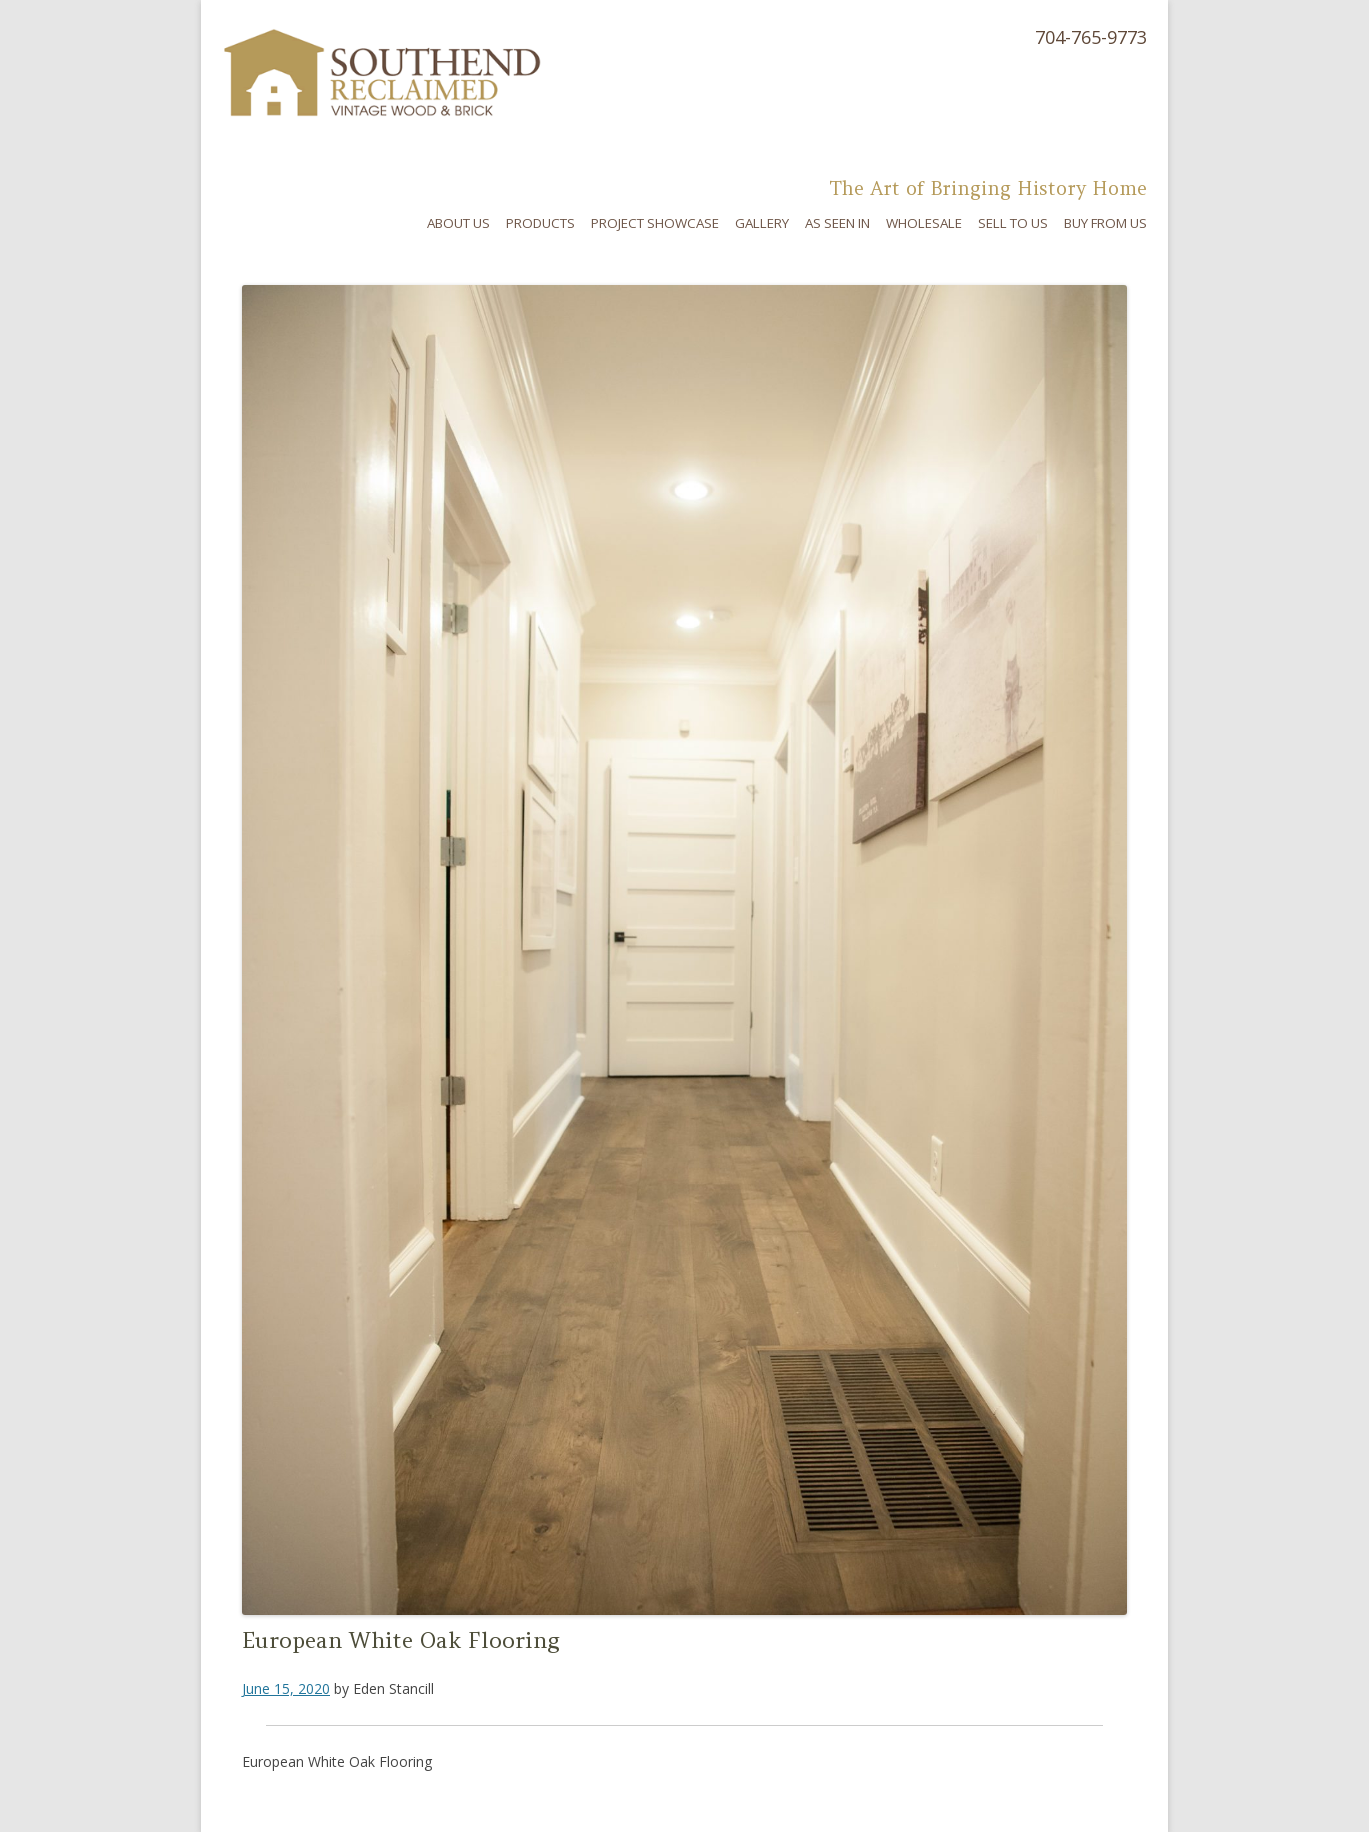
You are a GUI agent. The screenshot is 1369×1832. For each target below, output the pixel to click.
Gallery (762, 223)
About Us (458, 223)
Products (540, 223)
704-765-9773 (1091, 37)
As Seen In (837, 223)
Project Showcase (655, 223)
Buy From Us (1105, 223)
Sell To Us (1013, 223)
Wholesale (924, 223)
